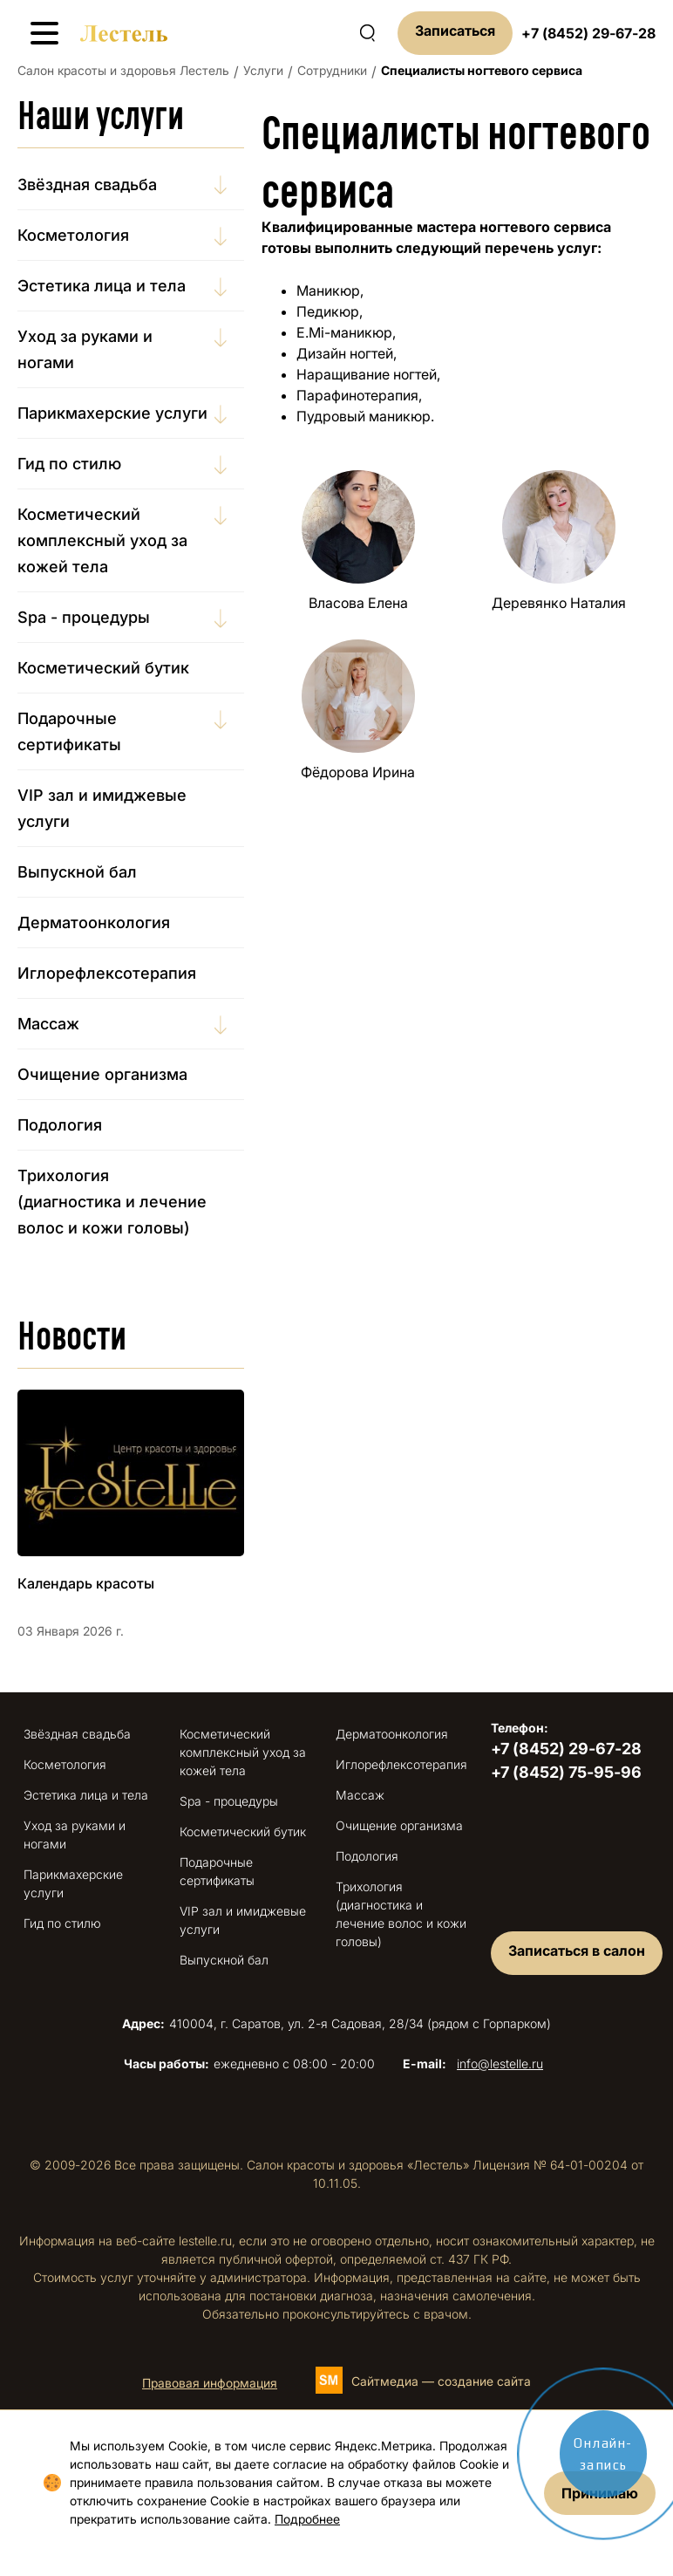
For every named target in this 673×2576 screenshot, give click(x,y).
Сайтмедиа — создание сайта (441, 2381)
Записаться (455, 30)
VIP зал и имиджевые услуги (102, 808)
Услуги (263, 70)
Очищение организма (102, 1074)
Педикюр (327, 311)
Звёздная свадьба (87, 184)
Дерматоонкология (93, 922)
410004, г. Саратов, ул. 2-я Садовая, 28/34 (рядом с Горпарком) (336, 2023)
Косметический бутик (103, 668)
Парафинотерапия (357, 395)
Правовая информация (209, 2382)
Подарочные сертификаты (69, 731)
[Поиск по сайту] (367, 33)
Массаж (48, 1024)
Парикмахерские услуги (112, 413)
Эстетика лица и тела (101, 286)
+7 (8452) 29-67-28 (588, 33)
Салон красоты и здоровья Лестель (123, 70)
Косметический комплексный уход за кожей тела (102, 540)
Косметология (73, 235)
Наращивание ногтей (366, 374)
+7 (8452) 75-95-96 (566, 1772)
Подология (59, 1125)
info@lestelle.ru (500, 2063)
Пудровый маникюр (363, 416)
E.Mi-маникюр (344, 332)
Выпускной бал (77, 872)
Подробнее (307, 2518)
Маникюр (328, 290)
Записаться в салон (576, 1950)
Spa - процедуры (83, 617)
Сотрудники (332, 70)
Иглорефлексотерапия (106, 973)
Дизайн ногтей (344, 353)
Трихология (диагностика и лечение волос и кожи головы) (112, 1201)
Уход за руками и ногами (85, 349)
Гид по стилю (69, 463)
